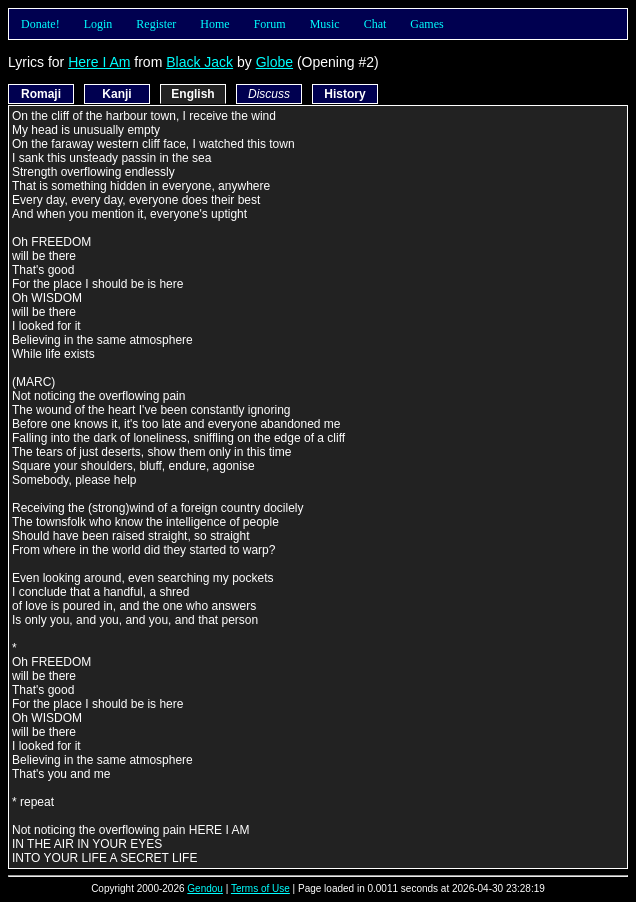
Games (426, 24)
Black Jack (199, 62)
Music (325, 24)
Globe (274, 62)
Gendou (205, 888)
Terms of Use (260, 888)
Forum (270, 24)
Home (214, 24)
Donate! (40, 24)
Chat (375, 24)
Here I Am (99, 62)
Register (156, 24)
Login (98, 24)
